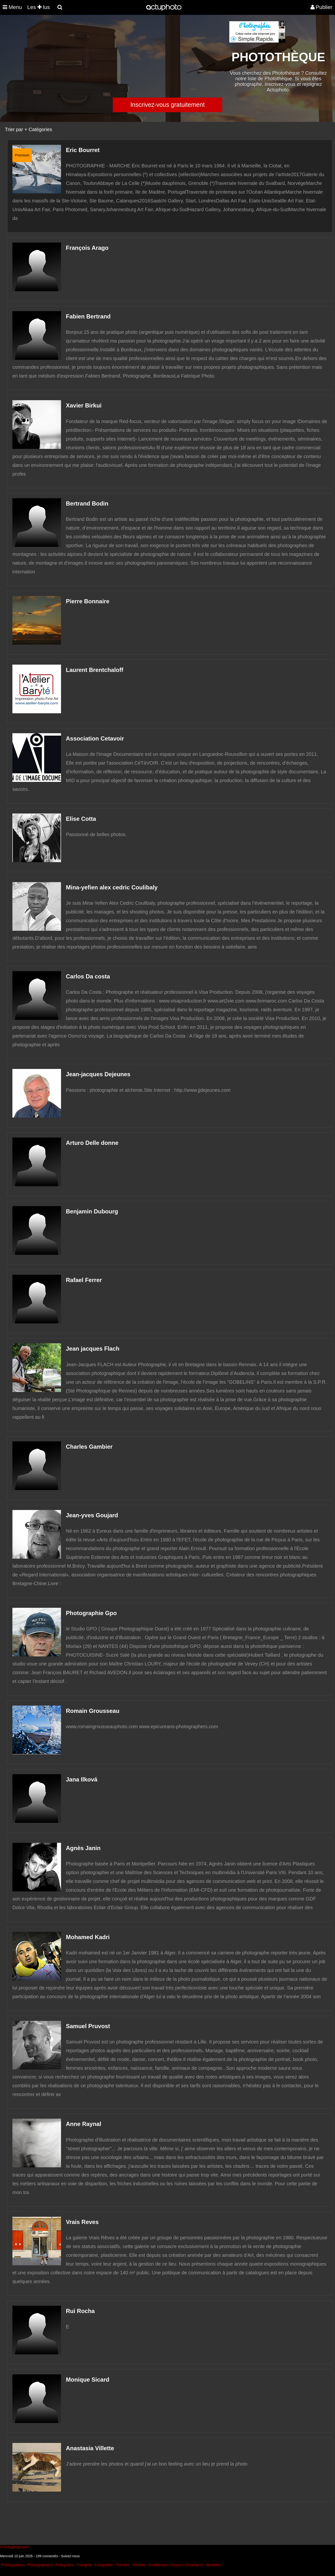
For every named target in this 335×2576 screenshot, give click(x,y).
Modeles (213, 2565)
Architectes (158, 2565)
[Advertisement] (138, 55)
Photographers (40, 2565)
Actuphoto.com (17, 2547)
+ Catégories (38, 129)
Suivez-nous (70, 2556)
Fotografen (104, 2565)
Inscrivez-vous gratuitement (167, 104)
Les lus (38, 7)
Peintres (123, 2565)
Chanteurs (195, 2565)
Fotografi (84, 2565)
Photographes (13, 2565)
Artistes (139, 2565)
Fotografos (65, 2565)
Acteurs (176, 2565)
